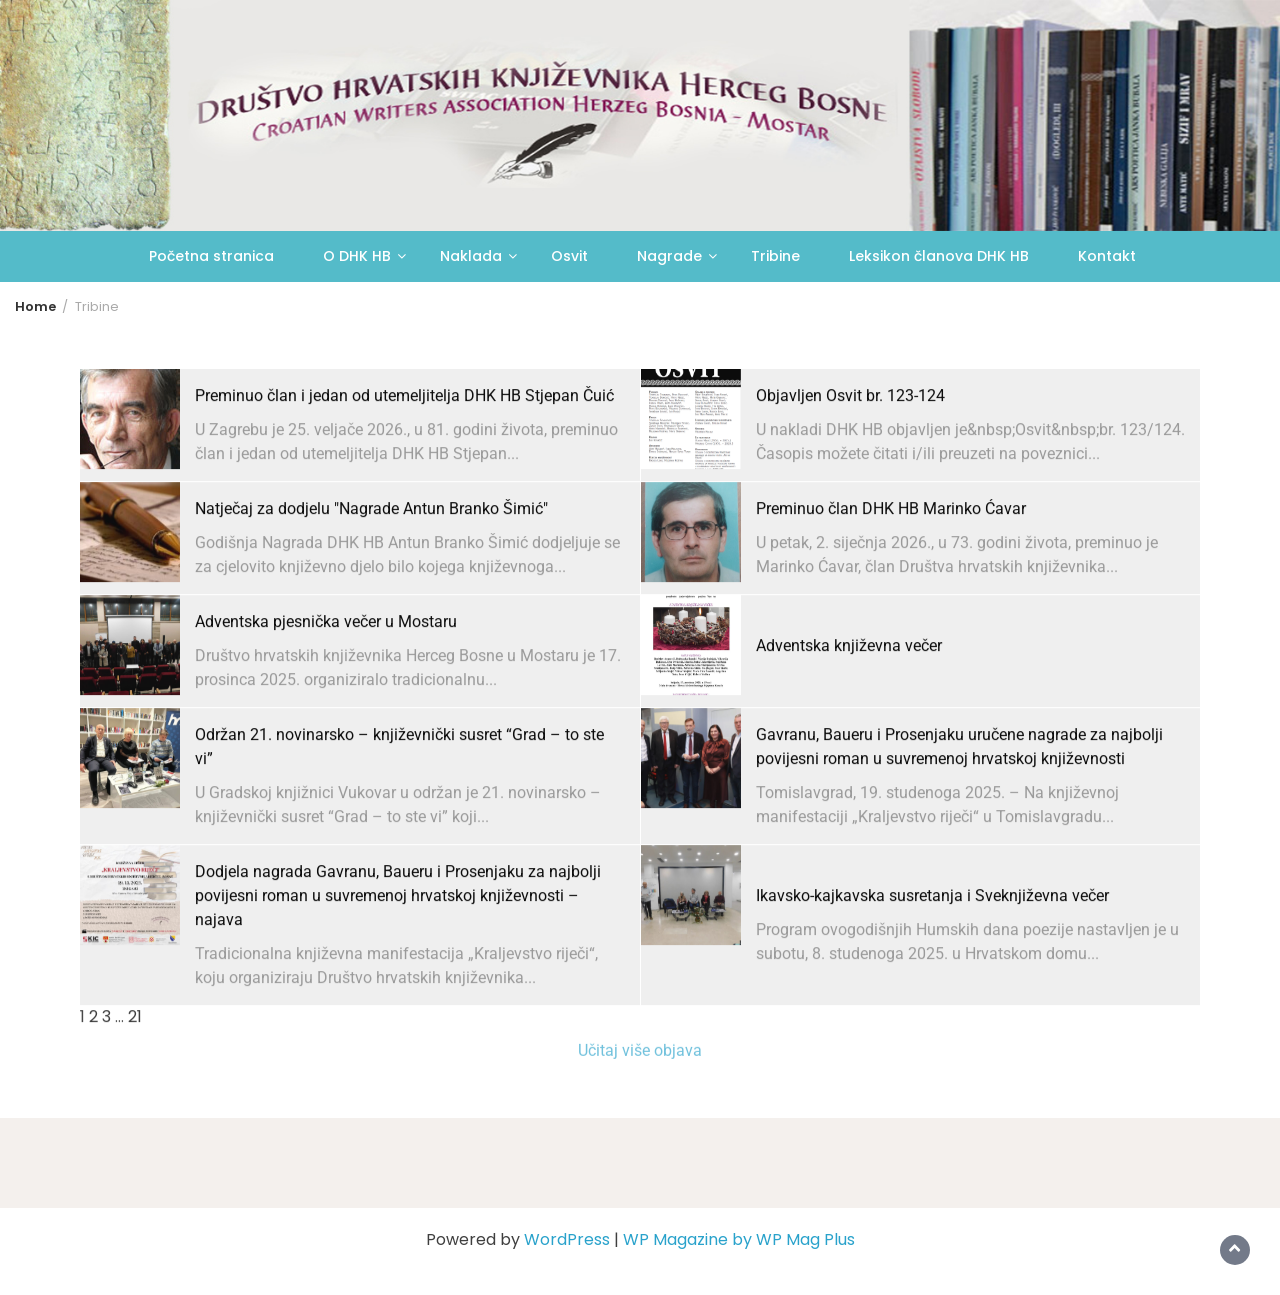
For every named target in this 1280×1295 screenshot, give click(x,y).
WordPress (567, 1239)
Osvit (569, 256)
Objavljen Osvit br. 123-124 (850, 441)
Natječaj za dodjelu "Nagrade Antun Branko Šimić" (371, 554)
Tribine (775, 256)
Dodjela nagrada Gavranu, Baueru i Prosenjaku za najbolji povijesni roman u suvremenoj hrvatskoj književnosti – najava (398, 941)
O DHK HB (357, 256)
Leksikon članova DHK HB (939, 256)
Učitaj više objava (640, 1061)
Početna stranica (211, 256)
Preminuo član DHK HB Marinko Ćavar (891, 554)
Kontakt (1107, 256)
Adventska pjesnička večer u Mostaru (326, 667)
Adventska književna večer (849, 691)
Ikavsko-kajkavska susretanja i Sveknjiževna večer (932, 941)
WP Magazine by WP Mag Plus (739, 1239)
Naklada (471, 256)
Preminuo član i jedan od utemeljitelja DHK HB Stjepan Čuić (404, 441)
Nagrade (669, 256)
